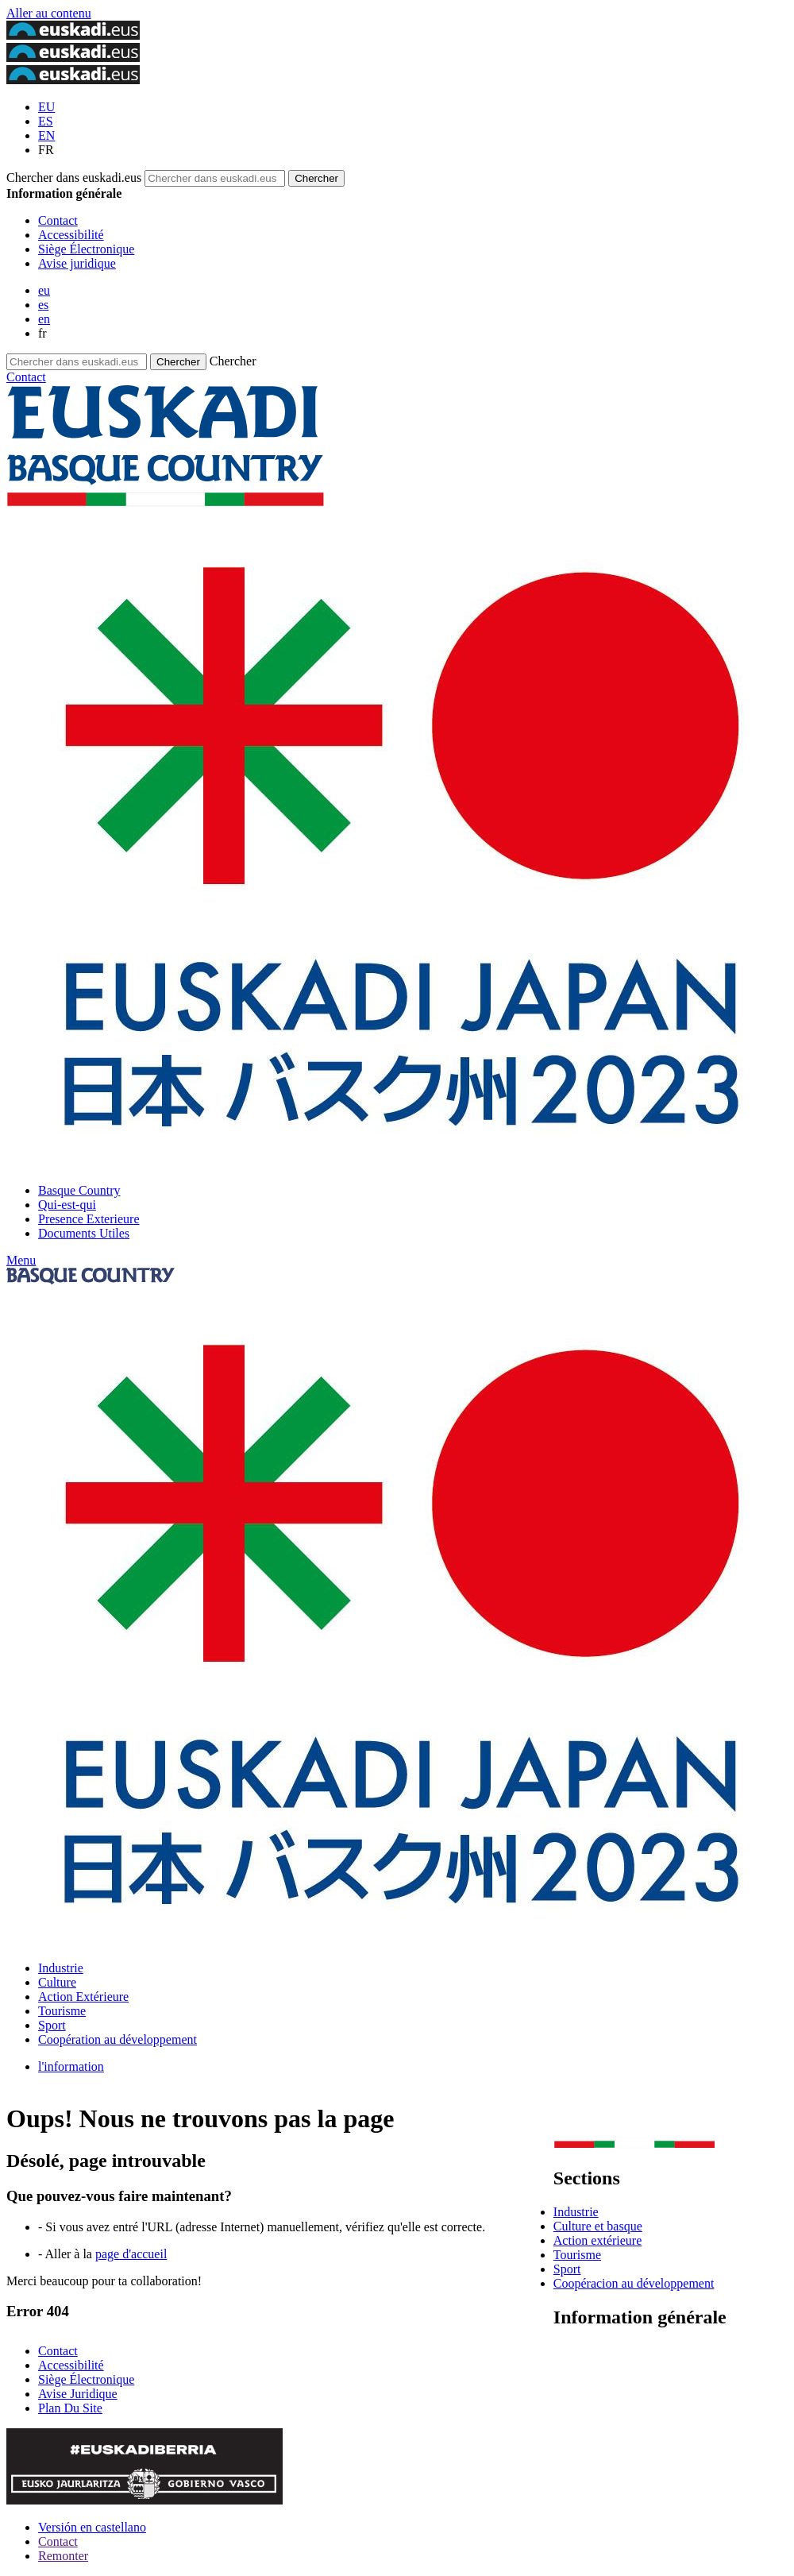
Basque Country (79, 1190)
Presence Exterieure (88, 1219)
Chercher (233, 361)
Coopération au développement (117, 2039)
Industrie (60, 1968)
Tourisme (62, 2011)
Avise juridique (77, 263)
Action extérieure (597, 2240)
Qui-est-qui (67, 1204)
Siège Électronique (86, 249)
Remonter (63, 2555)
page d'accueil (131, 2254)
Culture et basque (597, 2226)
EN (46, 135)
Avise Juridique (78, 2393)
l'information (71, 2066)
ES (45, 121)
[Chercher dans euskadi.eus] (316, 178)
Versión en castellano (92, 2527)
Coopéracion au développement (634, 2283)
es (43, 304)
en (44, 319)
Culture (57, 1982)
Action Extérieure (83, 1996)
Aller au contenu (48, 13)
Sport (52, 2025)
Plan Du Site (70, 2408)
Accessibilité (71, 234)
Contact (58, 220)
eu (44, 290)
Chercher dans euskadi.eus (73, 177)
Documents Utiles (83, 1233)
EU (46, 107)
